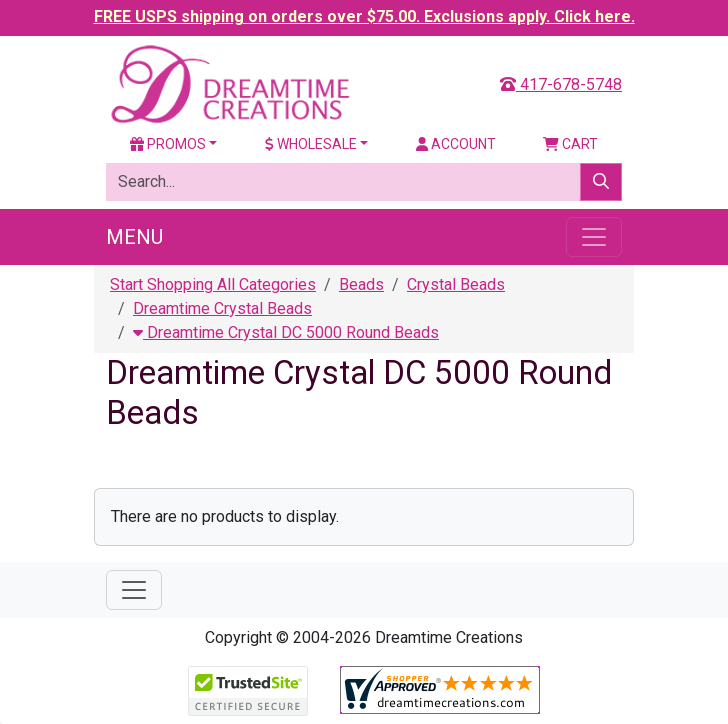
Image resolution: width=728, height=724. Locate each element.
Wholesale (311, 144)
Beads (361, 284)
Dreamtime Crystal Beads (222, 308)
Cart (570, 144)
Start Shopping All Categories (213, 284)
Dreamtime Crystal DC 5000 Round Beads (286, 332)
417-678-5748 (561, 84)
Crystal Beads (456, 284)
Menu (134, 237)
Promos (168, 144)
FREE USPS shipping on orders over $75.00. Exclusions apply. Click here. (364, 16)
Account (456, 144)
